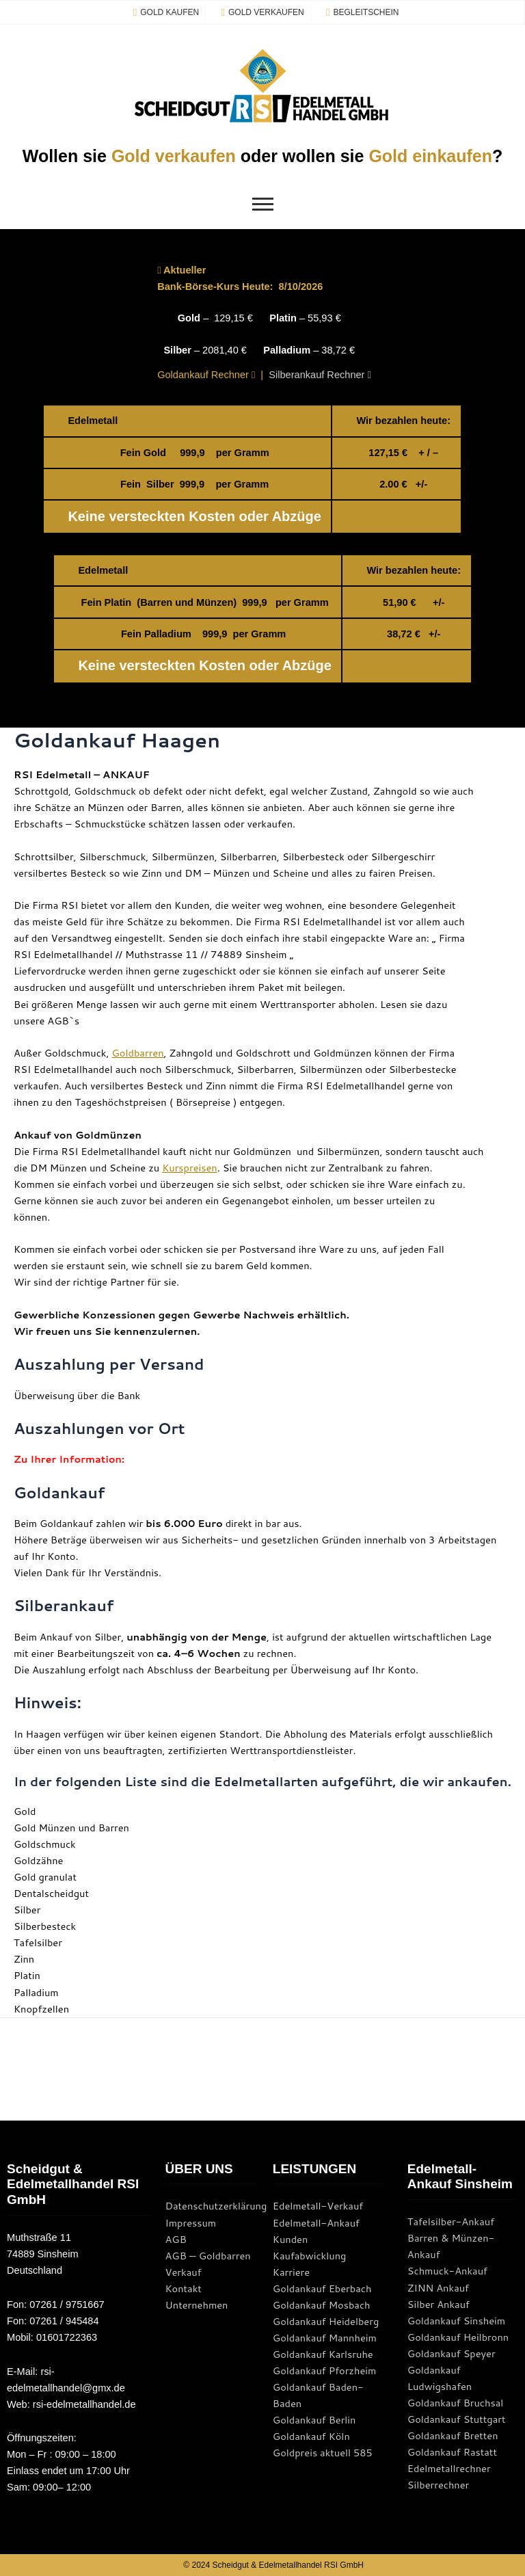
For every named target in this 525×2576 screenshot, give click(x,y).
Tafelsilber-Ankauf (450, 2221)
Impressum (191, 2223)
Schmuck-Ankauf (447, 2270)
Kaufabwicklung (310, 2255)
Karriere (291, 2272)
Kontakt (183, 2288)
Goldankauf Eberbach (322, 2288)
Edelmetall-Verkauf (318, 2206)
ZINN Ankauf (438, 2288)
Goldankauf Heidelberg (326, 2321)
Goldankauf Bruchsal (455, 2402)
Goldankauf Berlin (314, 2420)
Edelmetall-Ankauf (316, 2223)
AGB (176, 2239)
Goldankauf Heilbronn (458, 2337)
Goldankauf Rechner (206, 374)
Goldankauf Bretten (452, 2435)
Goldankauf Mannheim (325, 2338)
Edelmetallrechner (449, 2468)
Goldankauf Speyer (451, 2353)
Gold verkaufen (173, 155)
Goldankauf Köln (311, 2436)
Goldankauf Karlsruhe (323, 2354)
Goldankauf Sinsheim (456, 2320)
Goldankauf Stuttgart (456, 2419)
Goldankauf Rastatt (452, 2452)
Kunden (290, 2239)
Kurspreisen (189, 1167)
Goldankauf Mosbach (322, 2305)
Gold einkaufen (430, 155)
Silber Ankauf (438, 2304)
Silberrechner (438, 2485)
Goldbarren (138, 1053)
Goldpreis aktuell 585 (323, 2452)
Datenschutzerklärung (216, 2206)
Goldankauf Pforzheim (325, 2370)
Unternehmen (196, 2305)
